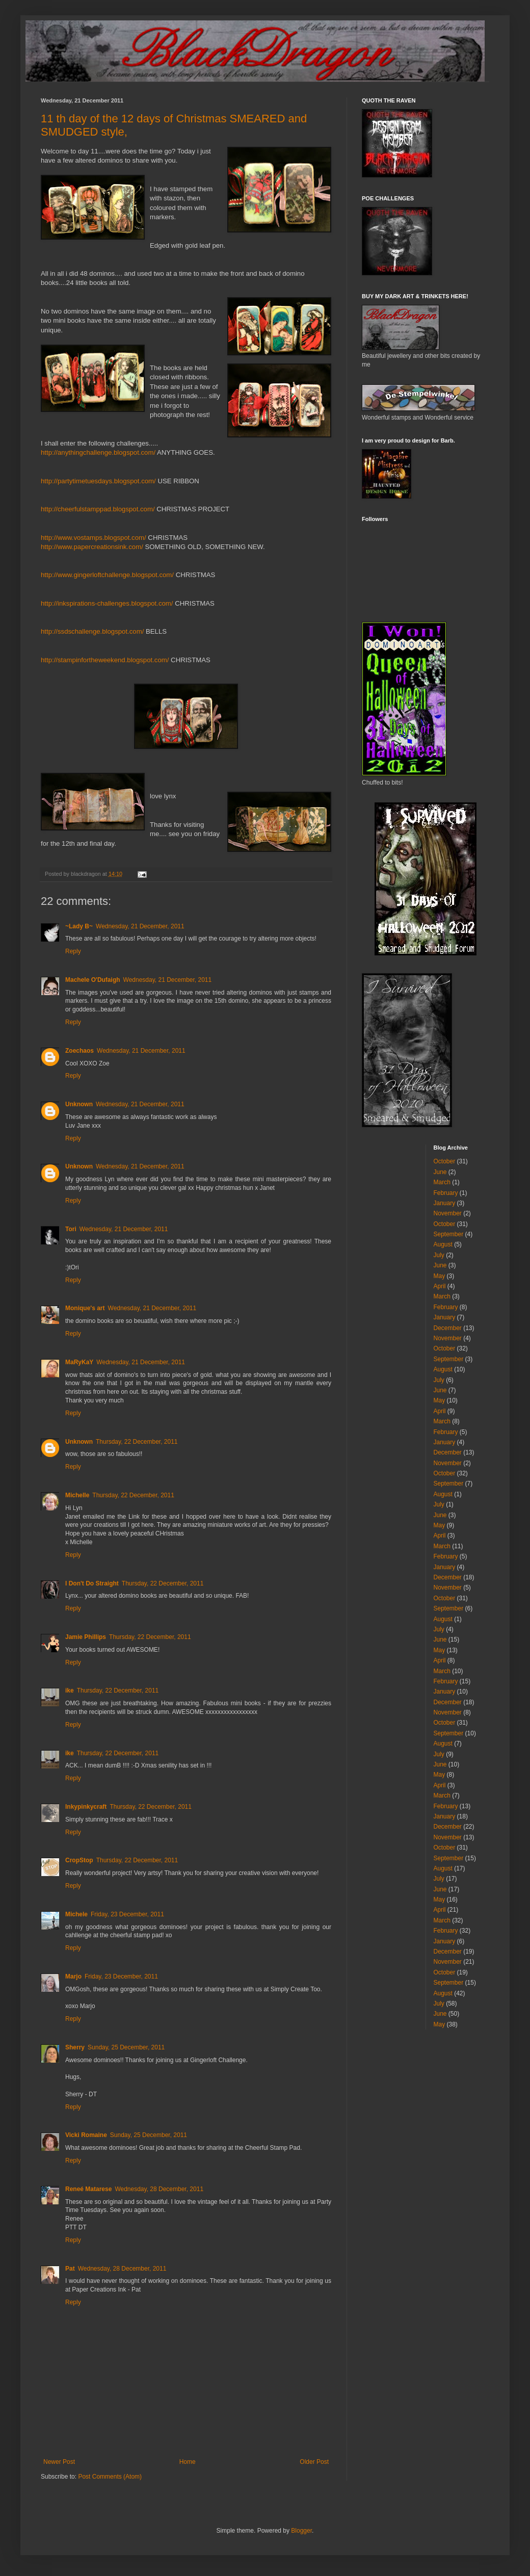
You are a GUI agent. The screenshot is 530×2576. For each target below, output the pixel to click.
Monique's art (85, 1308)
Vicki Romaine (86, 2135)
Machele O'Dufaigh (92, 979)
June (440, 1172)
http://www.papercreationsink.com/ (92, 547)
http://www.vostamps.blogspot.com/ (93, 537)
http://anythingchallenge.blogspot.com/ (98, 452)
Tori (70, 1229)
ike (69, 1690)
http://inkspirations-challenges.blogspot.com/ (107, 603)
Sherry (75, 2047)
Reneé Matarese (88, 2189)
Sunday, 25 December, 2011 (126, 2047)
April (440, 1286)
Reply (73, 951)
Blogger (301, 2530)
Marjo (73, 1976)
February (446, 1192)
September (449, 1234)
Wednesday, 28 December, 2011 (159, 2189)
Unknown (79, 1104)
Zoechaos (79, 1050)
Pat (70, 2268)
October (445, 1161)
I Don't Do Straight (92, 1583)
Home (187, 2461)
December (448, 1328)
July (439, 1255)
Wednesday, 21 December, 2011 (140, 926)
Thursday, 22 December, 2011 (137, 1441)
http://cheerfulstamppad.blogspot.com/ (98, 509)
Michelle (77, 1495)
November (448, 1213)
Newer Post (59, 2461)
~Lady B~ (79, 926)
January (445, 1203)
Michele (76, 1914)
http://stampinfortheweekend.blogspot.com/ (105, 660)
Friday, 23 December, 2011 (127, 1914)
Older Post (314, 2461)
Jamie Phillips (85, 1637)
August (443, 1244)
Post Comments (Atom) (110, 2476)
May (439, 1276)
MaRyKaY (79, 1362)
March (442, 1182)
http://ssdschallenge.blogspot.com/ (92, 631)
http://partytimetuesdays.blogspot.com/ (98, 481)
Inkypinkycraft (86, 1806)
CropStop (79, 1860)
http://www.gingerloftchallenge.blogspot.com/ (107, 575)
